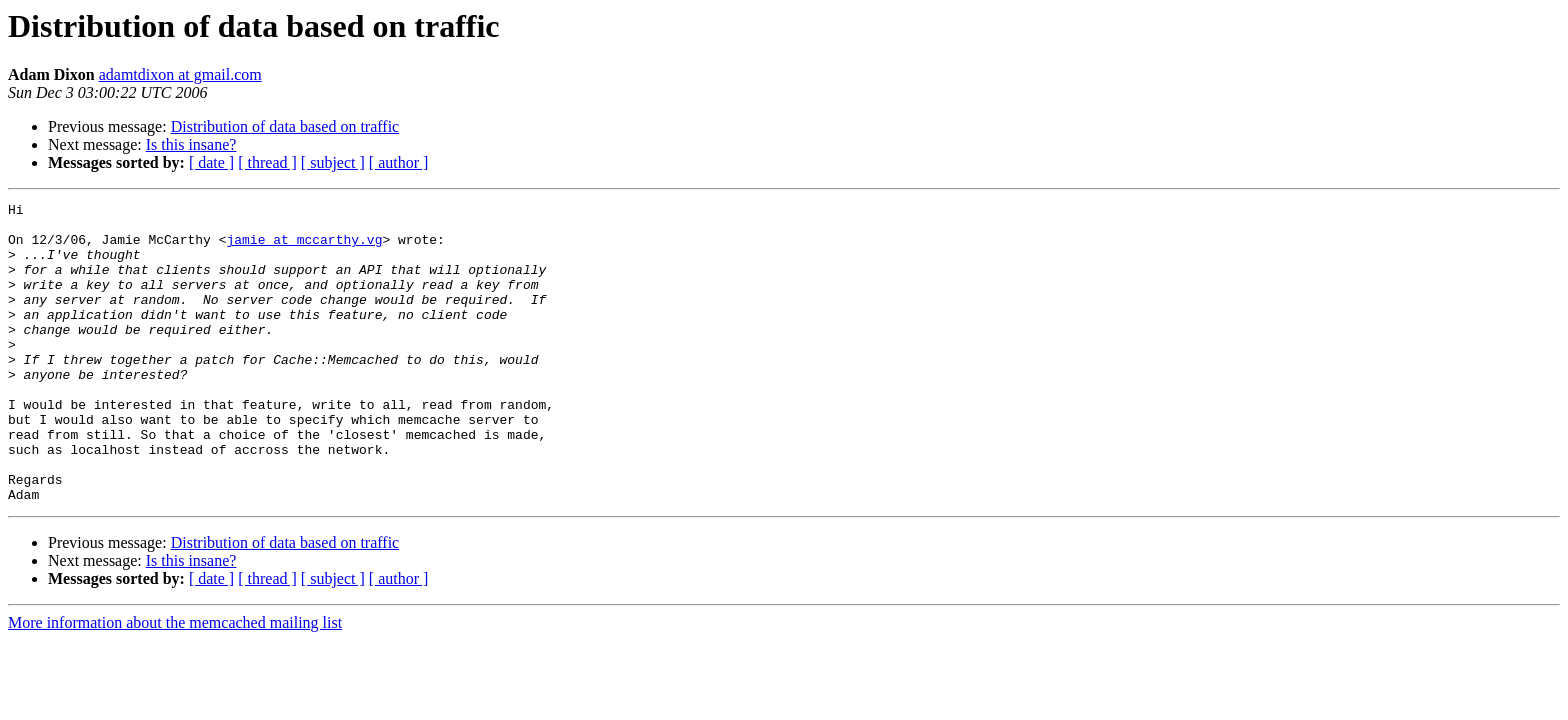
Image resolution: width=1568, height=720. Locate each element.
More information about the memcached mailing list (175, 682)
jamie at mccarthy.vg (304, 248)
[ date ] (211, 162)
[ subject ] (333, 162)
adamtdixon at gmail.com (180, 74)
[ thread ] (267, 162)
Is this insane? (191, 144)
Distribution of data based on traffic (285, 126)
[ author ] (399, 162)
